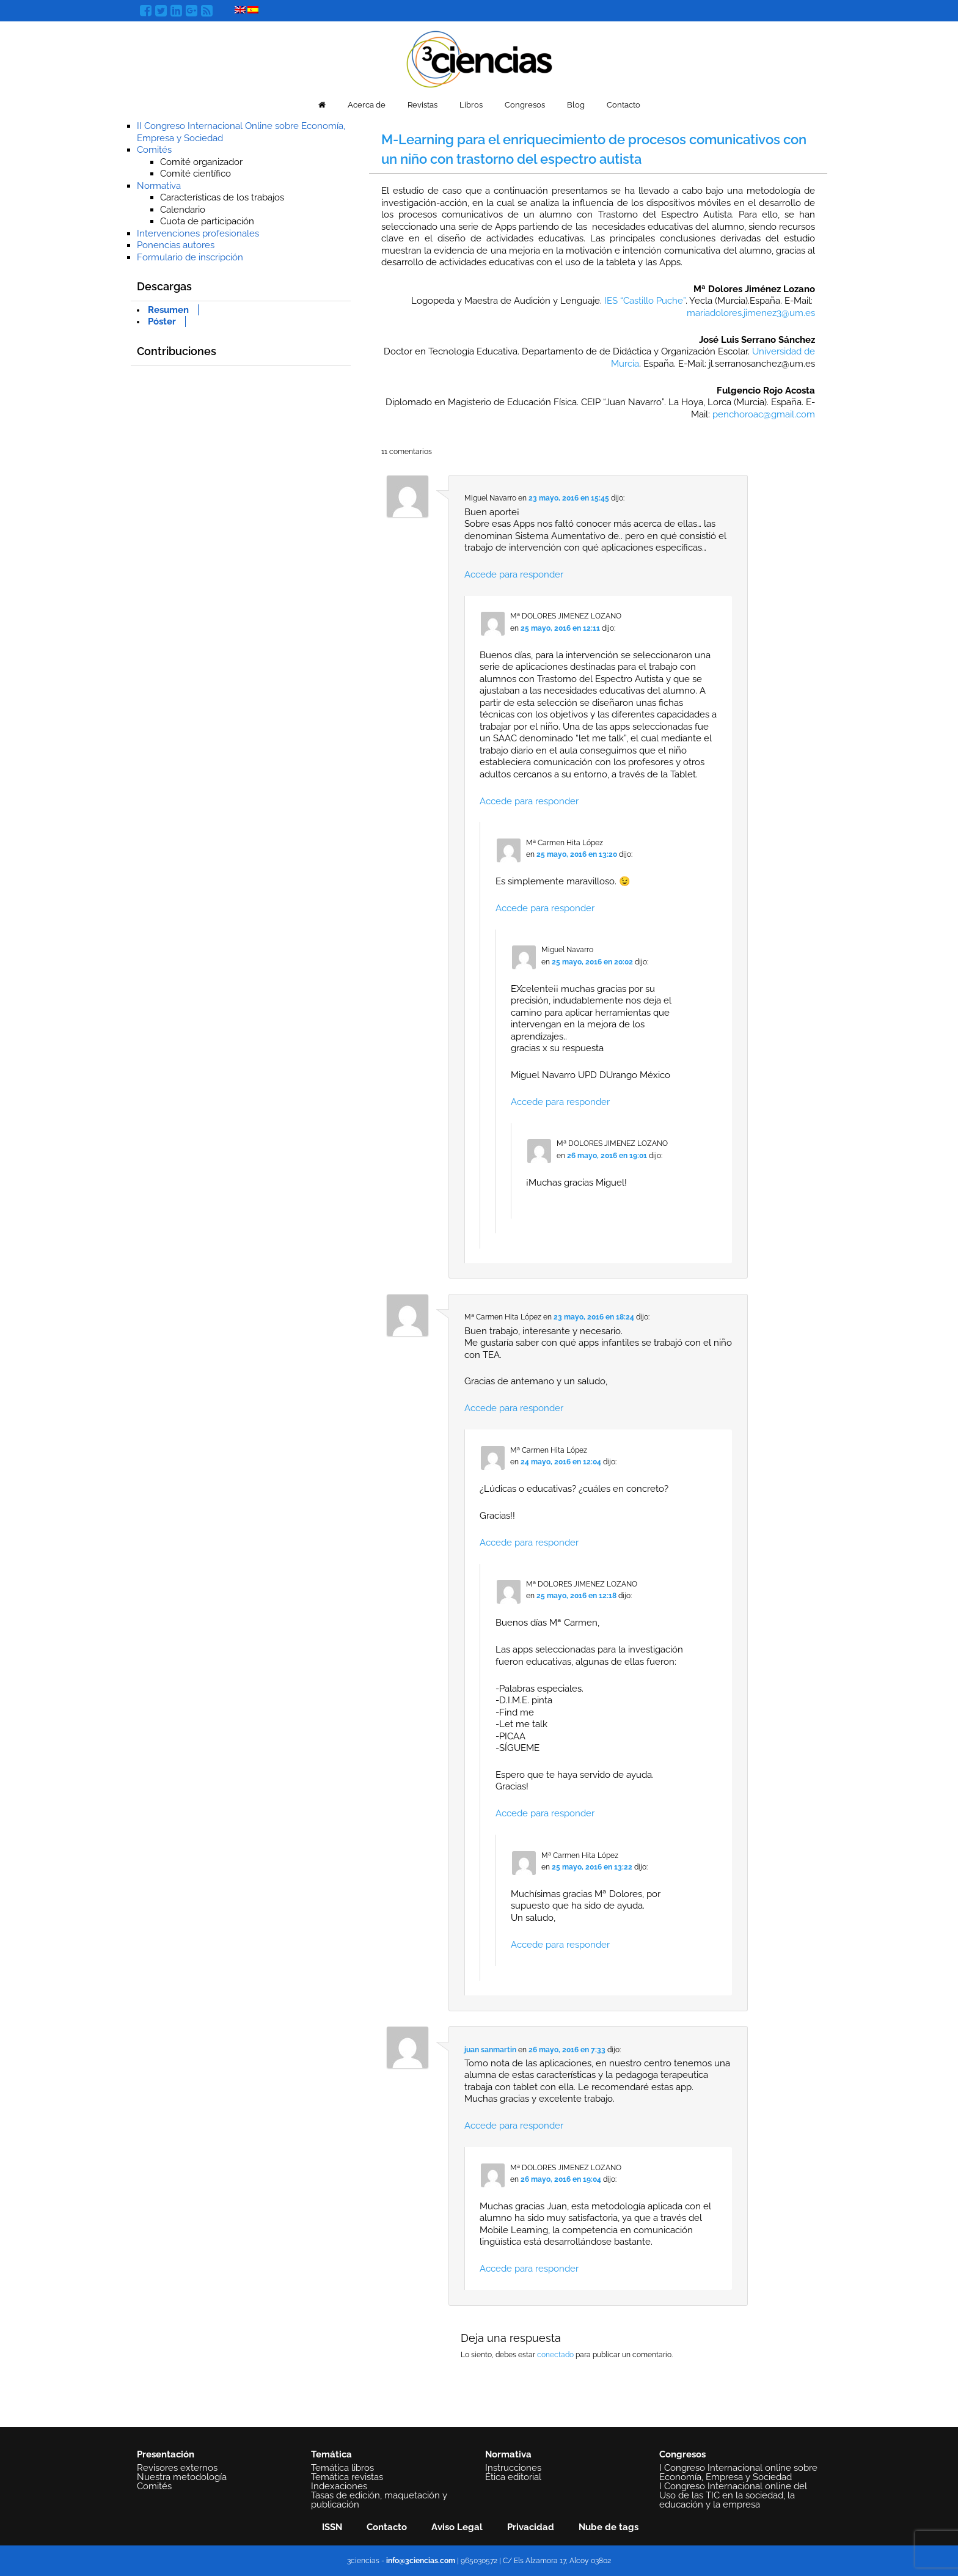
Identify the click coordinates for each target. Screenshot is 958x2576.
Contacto (623, 104)
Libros (471, 104)
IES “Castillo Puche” (645, 300)
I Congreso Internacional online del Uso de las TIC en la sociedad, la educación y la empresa (733, 2495)
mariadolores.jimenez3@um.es (751, 312)
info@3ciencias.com (420, 2560)
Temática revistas (347, 2476)
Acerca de (367, 104)
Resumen (168, 309)
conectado (555, 2354)
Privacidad (530, 2527)
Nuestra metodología (182, 2476)
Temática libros (342, 2467)
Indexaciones (339, 2486)
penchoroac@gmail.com (763, 414)
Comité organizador (201, 161)
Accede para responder (513, 574)
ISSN (332, 2527)
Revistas (422, 104)
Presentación (165, 2454)
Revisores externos (177, 2467)
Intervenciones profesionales (198, 233)
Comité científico (195, 173)
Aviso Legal (457, 2527)
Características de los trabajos (222, 197)
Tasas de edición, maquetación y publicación (379, 2500)
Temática (331, 2454)
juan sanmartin (490, 2050)
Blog (576, 104)
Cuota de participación (207, 221)
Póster (162, 321)
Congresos (525, 104)
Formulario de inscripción (190, 257)
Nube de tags (608, 2527)
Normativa (159, 185)
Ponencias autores (175, 245)
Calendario (182, 209)
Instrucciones (513, 2467)
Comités (154, 149)
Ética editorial (513, 2476)
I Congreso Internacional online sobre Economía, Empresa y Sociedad (738, 2472)
